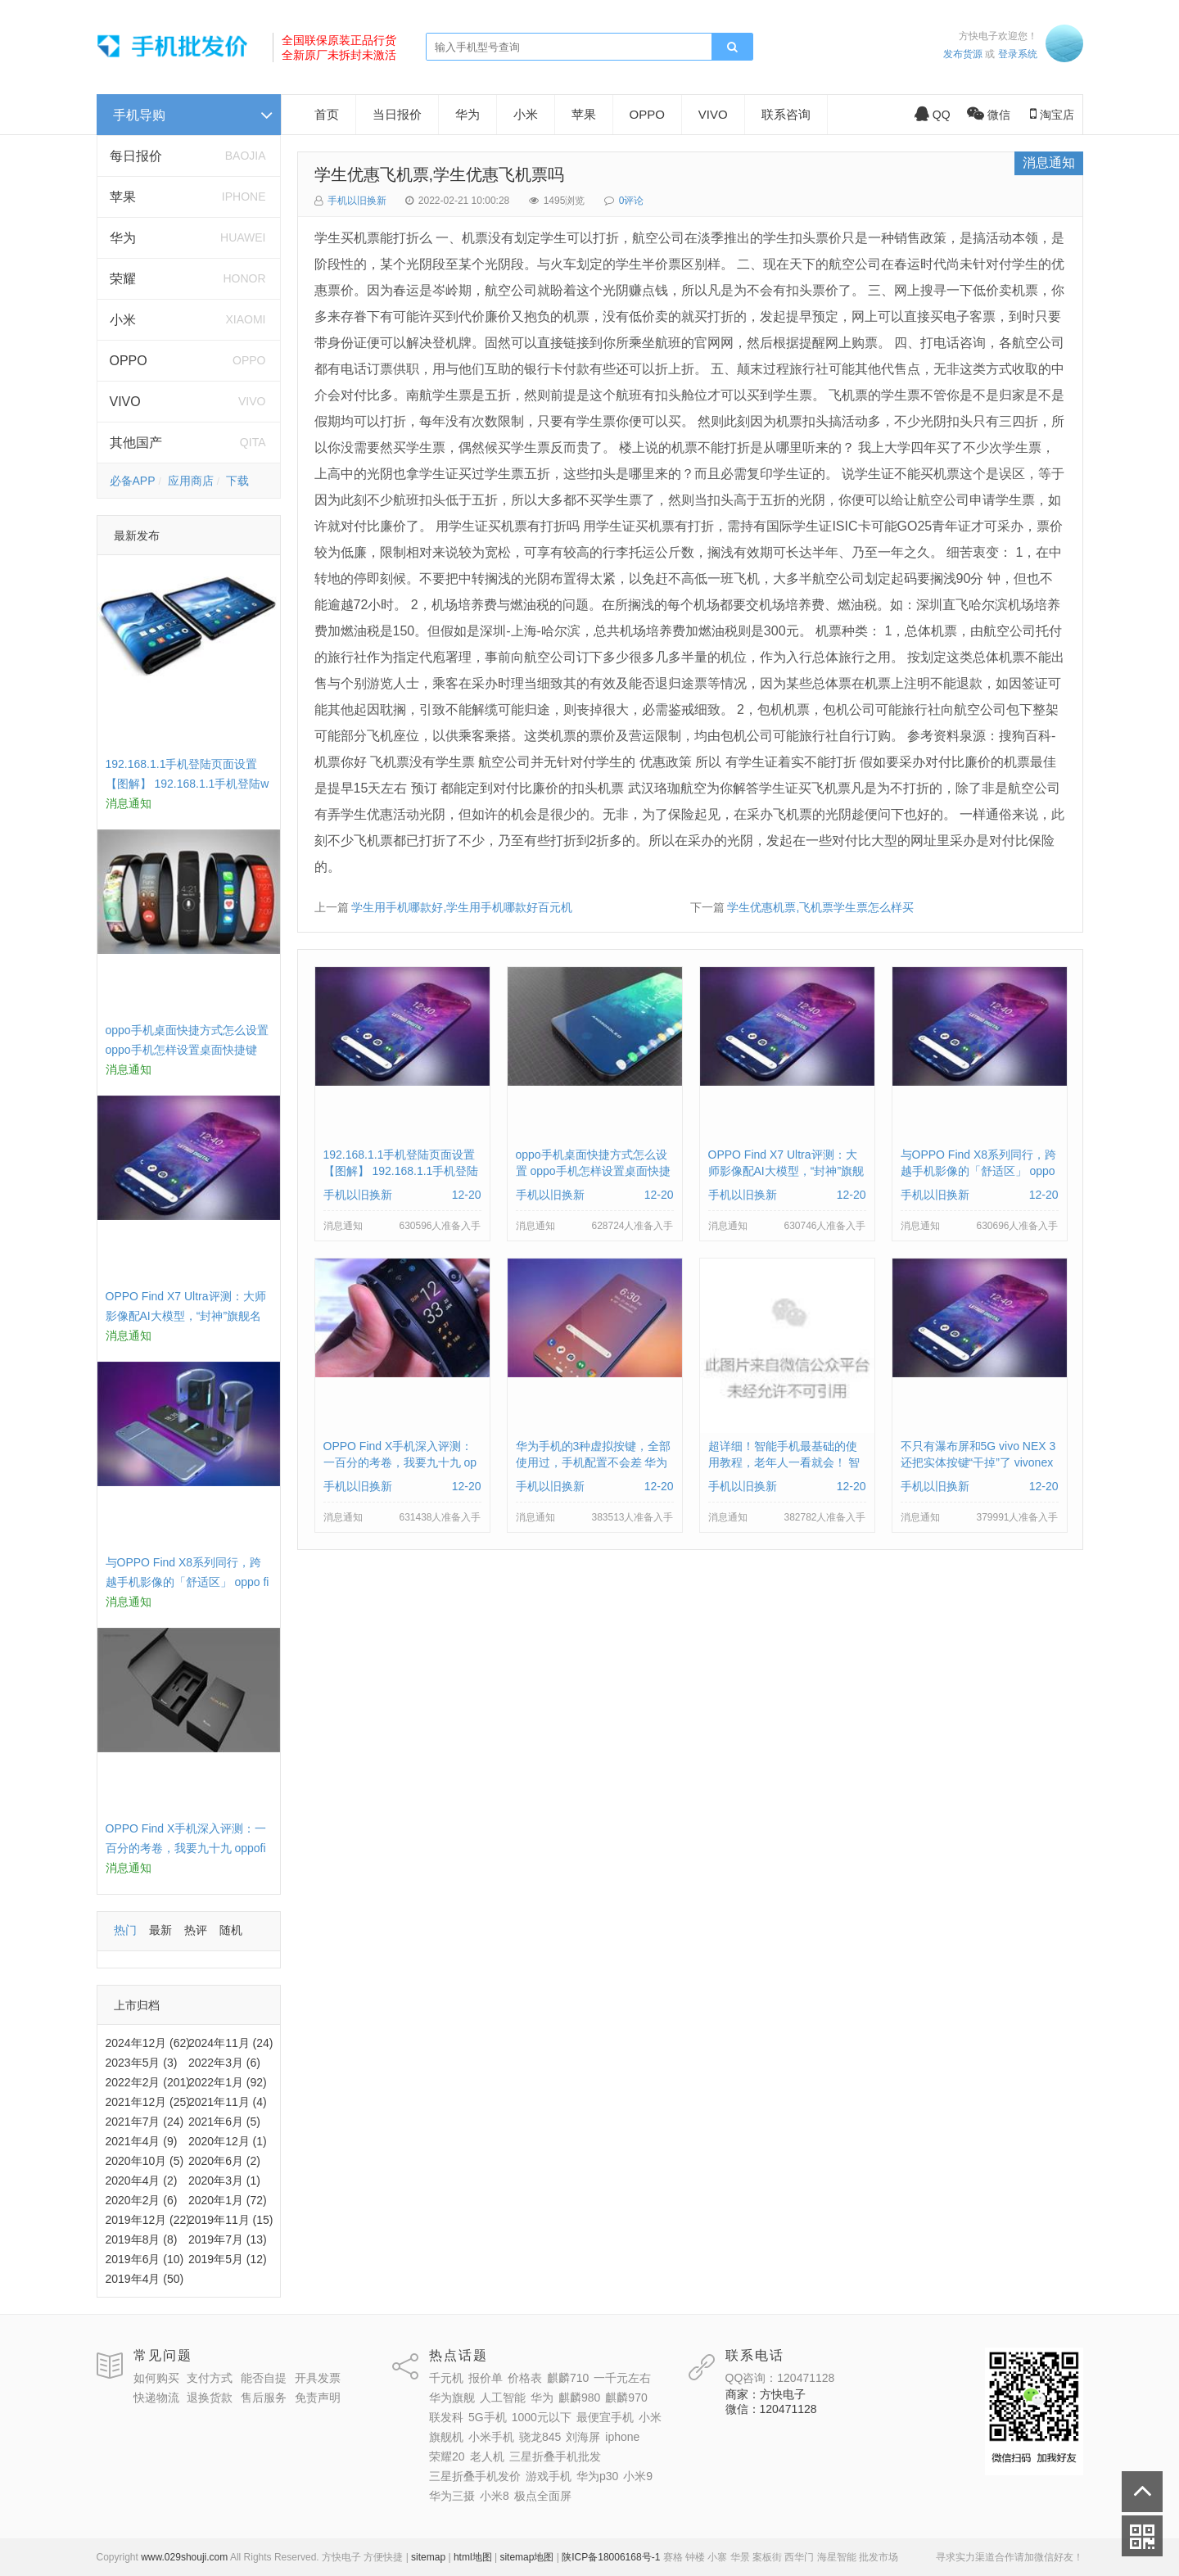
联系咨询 (786, 114)
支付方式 (210, 2377)
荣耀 (123, 279)
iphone (622, 2436)
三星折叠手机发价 (475, 2476)
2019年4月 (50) (145, 2278)
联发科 (446, 2417)
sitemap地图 (526, 2557)
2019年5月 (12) (227, 2259)
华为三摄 (452, 2495)
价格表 (525, 2377)
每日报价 (136, 156)
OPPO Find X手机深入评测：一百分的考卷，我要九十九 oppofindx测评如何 (186, 1848)
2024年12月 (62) (148, 2043)
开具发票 (318, 2377)
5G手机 (487, 2417)
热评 (195, 1930)
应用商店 (191, 480)
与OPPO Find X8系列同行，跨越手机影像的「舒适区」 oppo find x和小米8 (187, 1582)
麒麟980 (579, 2397)
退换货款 (210, 2397)
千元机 (446, 2377)
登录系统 (1017, 54)
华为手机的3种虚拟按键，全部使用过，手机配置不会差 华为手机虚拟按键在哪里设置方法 (593, 1462)
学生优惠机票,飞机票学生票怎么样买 (820, 907)
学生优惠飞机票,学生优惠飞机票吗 (439, 174)
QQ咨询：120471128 (780, 2377)
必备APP (133, 480)
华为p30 (597, 2476)
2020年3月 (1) (224, 2180)
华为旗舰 (452, 2397)
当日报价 (397, 114)
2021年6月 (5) (224, 2121)
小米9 (638, 2476)
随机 (230, 1930)
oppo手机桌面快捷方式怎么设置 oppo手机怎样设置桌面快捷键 (593, 1171)
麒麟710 (568, 2377)
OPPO (128, 361)
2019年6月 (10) (145, 2259)
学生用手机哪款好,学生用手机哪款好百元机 (461, 907)
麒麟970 (626, 2397)
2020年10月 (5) (145, 2160)
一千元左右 (622, 2377)
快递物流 (156, 2397)
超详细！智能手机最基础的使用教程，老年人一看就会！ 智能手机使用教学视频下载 (784, 1462)
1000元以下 (541, 2417)
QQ (933, 114)
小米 (123, 320)
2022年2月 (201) (148, 2082)
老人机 (487, 2456)
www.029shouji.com (184, 2557)
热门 (125, 1930)
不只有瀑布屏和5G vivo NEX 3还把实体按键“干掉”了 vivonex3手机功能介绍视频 (978, 1462)
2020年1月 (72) (227, 2200)
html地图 (473, 2557)
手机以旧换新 (357, 200)
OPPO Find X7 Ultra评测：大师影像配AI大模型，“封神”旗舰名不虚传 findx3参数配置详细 (186, 1316)
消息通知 (1049, 162)
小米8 (494, 2495)
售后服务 (264, 2397)
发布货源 (962, 54)
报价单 (485, 2377)
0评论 (631, 200)
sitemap (428, 2557)
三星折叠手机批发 (555, 2456)
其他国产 (136, 443)
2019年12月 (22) (148, 2219)
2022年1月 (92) (227, 2082)
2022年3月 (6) (224, 2062)
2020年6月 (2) (224, 2160)
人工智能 (503, 2397)
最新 (160, 1930)
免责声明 (318, 2397)
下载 (237, 480)
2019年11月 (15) (230, 2219)
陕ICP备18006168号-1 (611, 2557)
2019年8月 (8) (142, 2239)
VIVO (125, 402)
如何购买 (156, 2377)
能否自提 (264, 2377)
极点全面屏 (542, 2495)
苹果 (123, 197)
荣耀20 (447, 2456)
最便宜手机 (605, 2417)
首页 (326, 114)
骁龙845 (540, 2436)
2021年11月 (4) (227, 2101)
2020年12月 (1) (227, 2141)
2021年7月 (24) (145, 2121)
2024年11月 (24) (230, 2043)
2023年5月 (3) (142, 2062)
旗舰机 (446, 2436)
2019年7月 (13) (227, 2239)
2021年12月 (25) (148, 2101)
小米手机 (491, 2436)
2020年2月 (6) (142, 2200)
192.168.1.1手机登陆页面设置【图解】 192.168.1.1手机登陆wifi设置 (187, 783)
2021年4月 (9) (142, 2141)
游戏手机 (548, 2476)
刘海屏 (583, 2436)
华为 (123, 238)
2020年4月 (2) (142, 2180)
